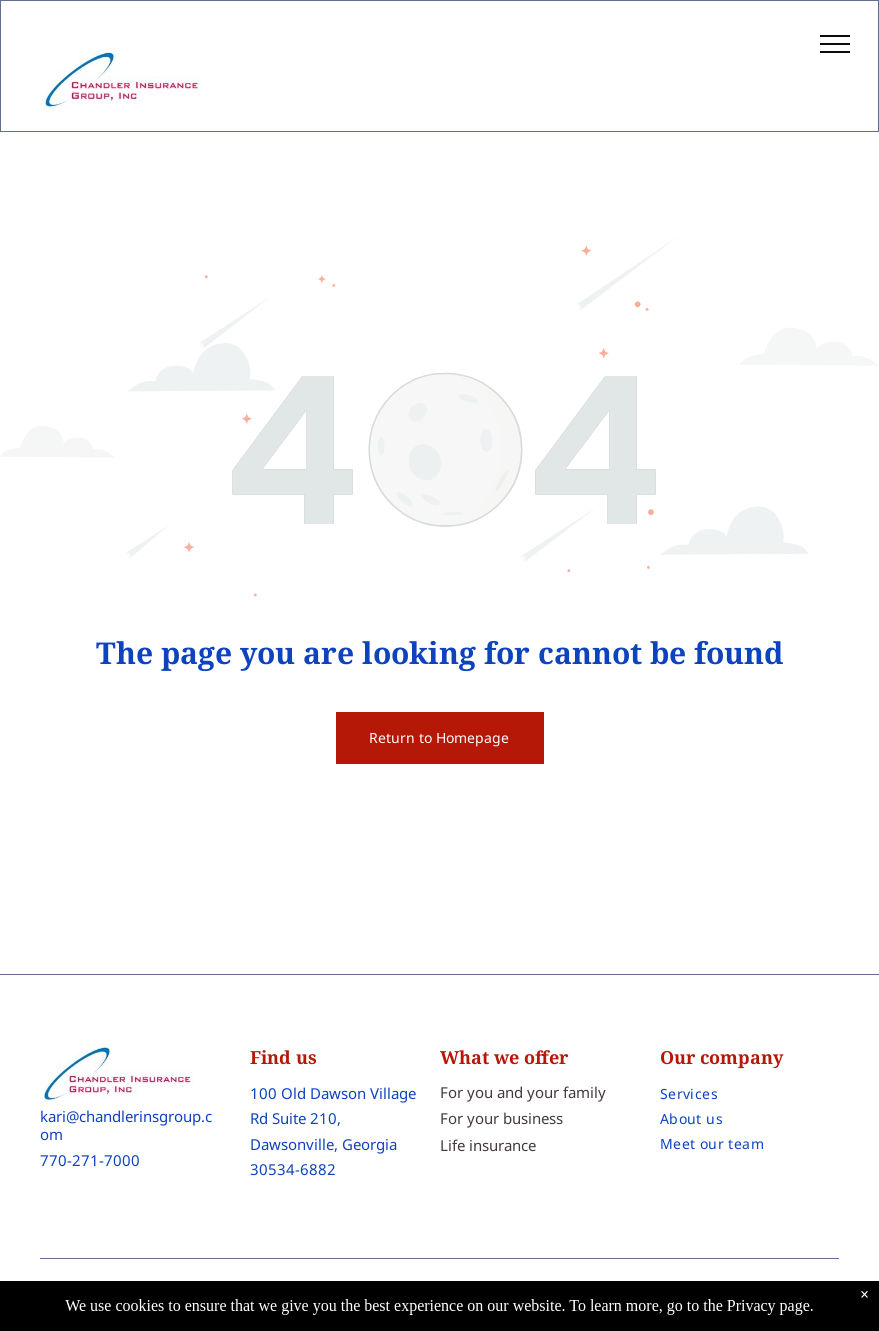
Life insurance (488, 1145)
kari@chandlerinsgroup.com (126, 1125)
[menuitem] (749, 1093)
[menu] (835, 44)
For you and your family (523, 1092)
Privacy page (768, 1305)
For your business (501, 1118)
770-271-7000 (90, 1160)
